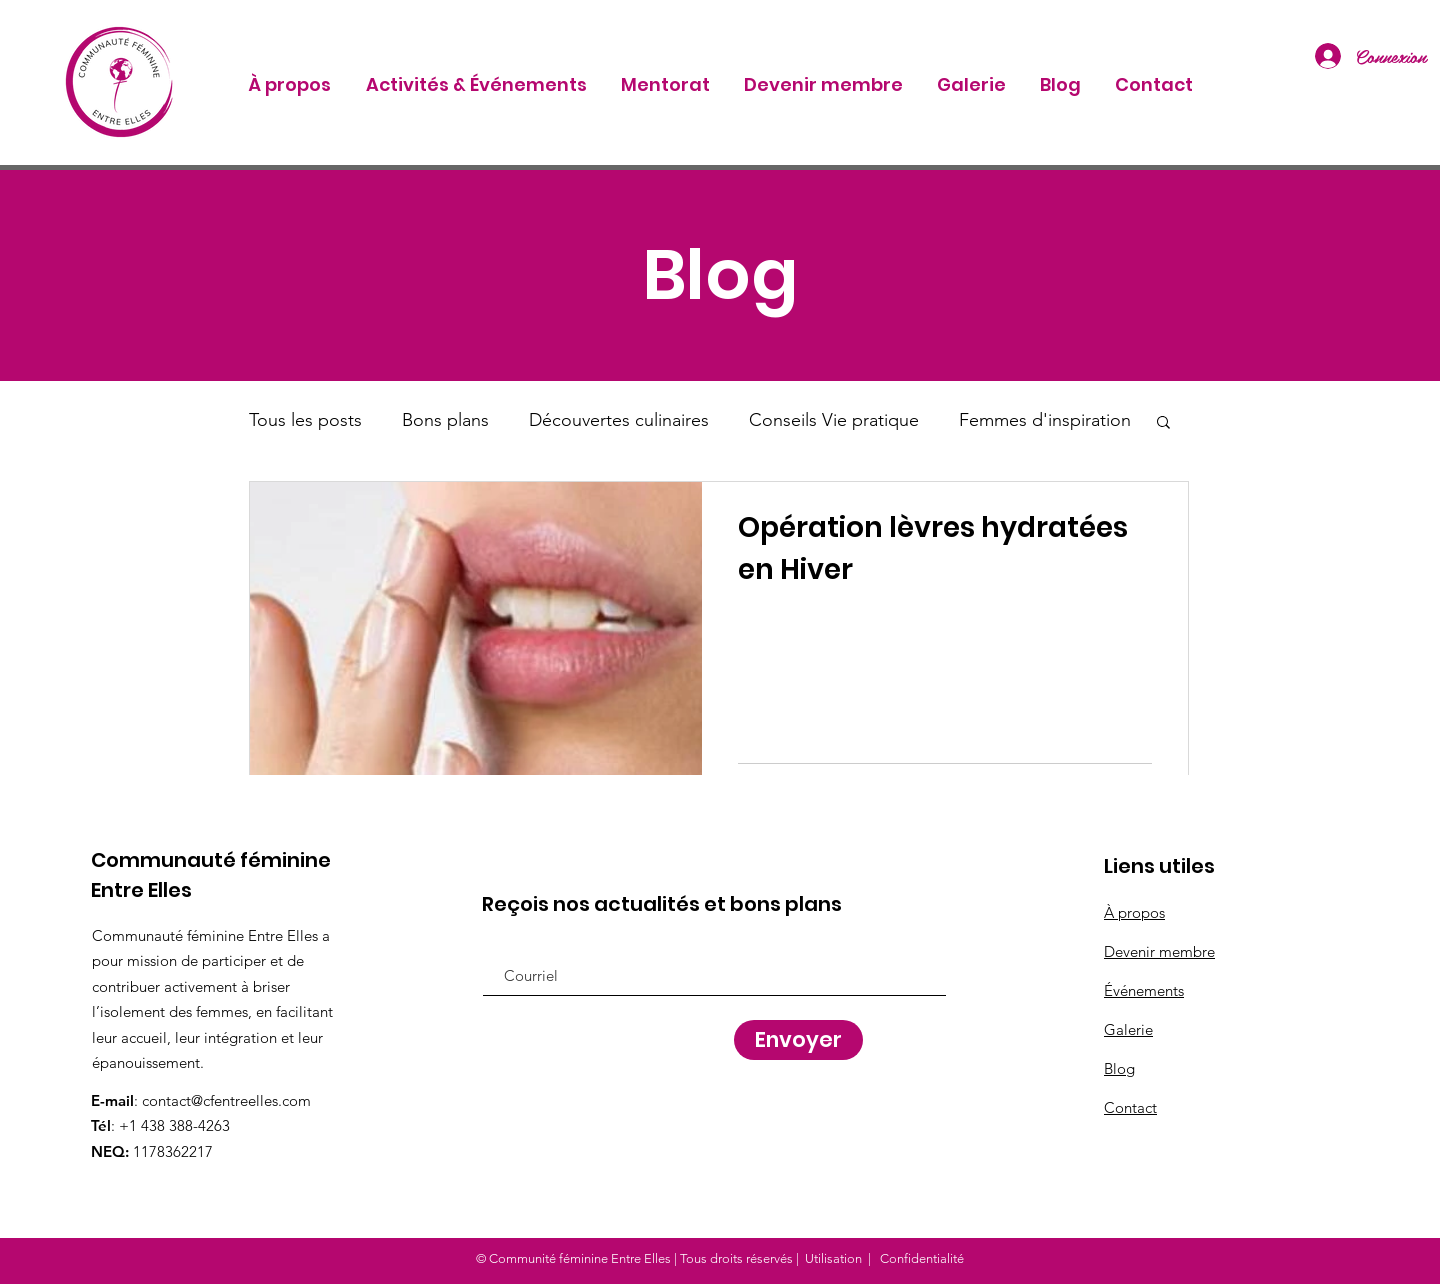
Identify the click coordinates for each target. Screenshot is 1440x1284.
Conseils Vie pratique (834, 420)
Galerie (1128, 1029)
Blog (1119, 1068)
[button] (1163, 423)
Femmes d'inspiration (1045, 420)
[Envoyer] (798, 1040)
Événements (1144, 990)
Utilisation (833, 1258)
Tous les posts (305, 420)
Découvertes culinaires (619, 420)
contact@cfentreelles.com (226, 1100)
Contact (1130, 1107)
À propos (1134, 912)
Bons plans (445, 420)
